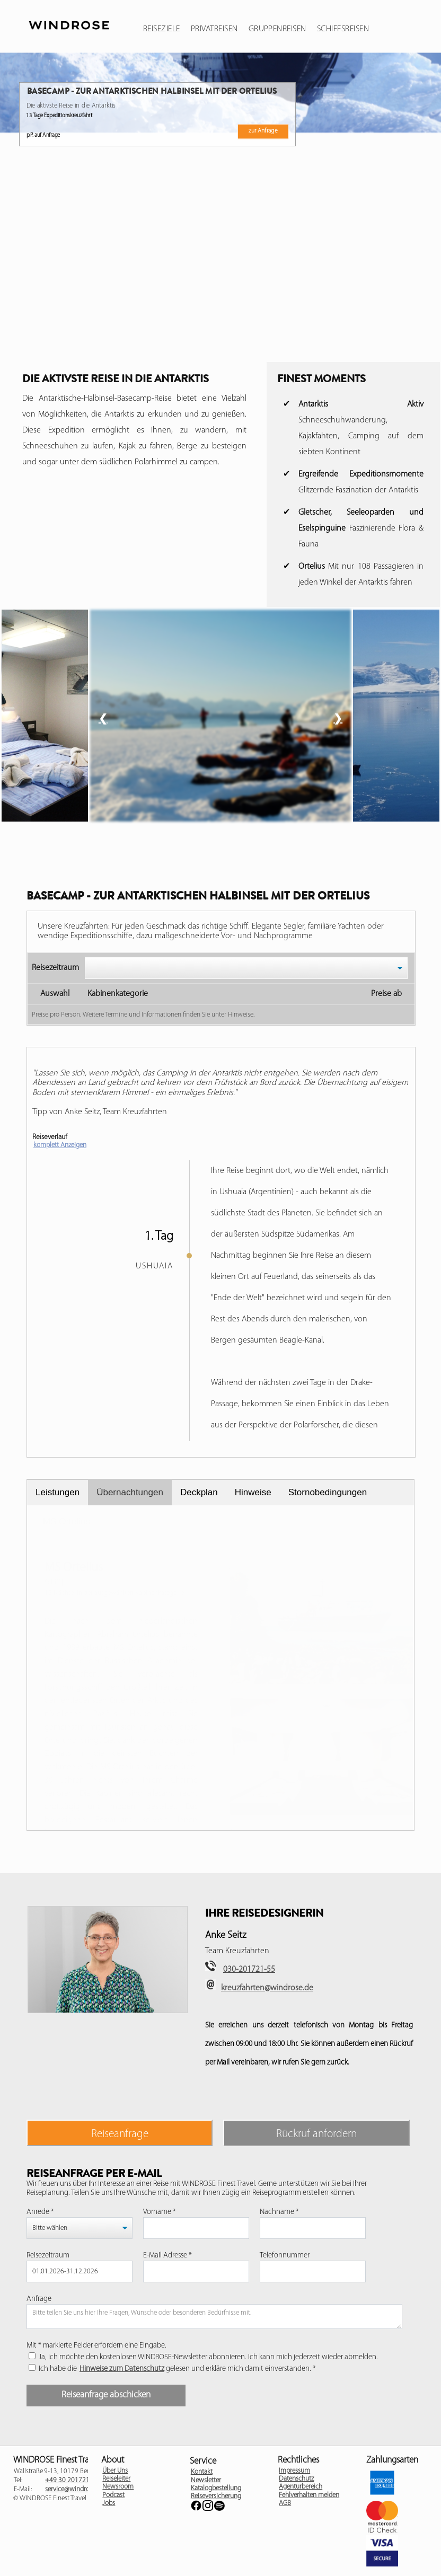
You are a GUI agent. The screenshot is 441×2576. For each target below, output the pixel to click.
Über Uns (115, 2470)
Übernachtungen (129, 1492)
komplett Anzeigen (59, 1145)
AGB (285, 2503)
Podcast (113, 2495)
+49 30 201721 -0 (71, 2480)
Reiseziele (161, 29)
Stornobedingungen (327, 1492)
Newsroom (118, 2486)
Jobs (108, 2503)
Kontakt (202, 2471)
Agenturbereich (300, 2486)
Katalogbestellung (216, 2488)
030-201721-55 (249, 1969)
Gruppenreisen (277, 29)
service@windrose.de (74, 2489)
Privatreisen (214, 29)
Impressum (294, 2470)
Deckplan (199, 1492)
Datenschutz (296, 2478)
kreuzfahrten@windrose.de (267, 1988)
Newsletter (206, 2480)
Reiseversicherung (216, 2496)
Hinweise (253, 1492)
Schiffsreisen (343, 29)
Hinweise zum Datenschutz (122, 2369)
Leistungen (58, 1492)
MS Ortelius (66, 1521)
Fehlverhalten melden (309, 2495)
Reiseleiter (116, 2478)
